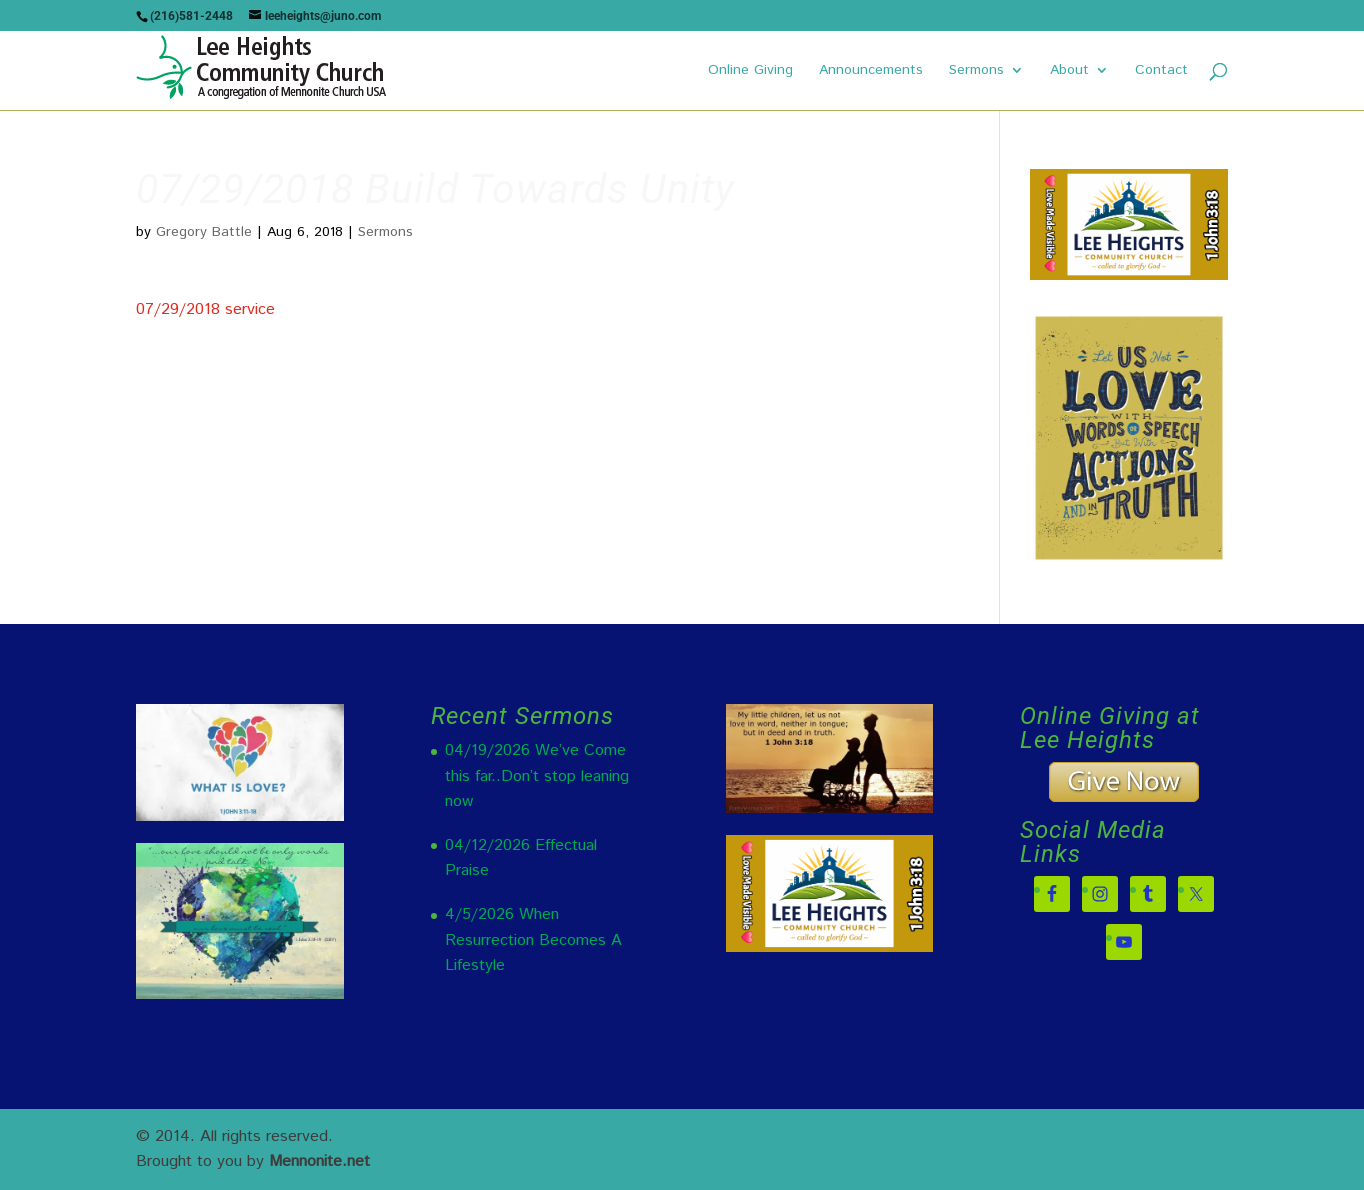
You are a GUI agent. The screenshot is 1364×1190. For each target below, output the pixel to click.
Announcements (871, 71)
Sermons (976, 71)
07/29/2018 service (205, 309)
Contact (1161, 71)
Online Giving (750, 71)
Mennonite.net (319, 1161)
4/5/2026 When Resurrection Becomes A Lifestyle (533, 940)
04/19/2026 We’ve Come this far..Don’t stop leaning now (537, 776)
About (1069, 71)
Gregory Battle (204, 232)
